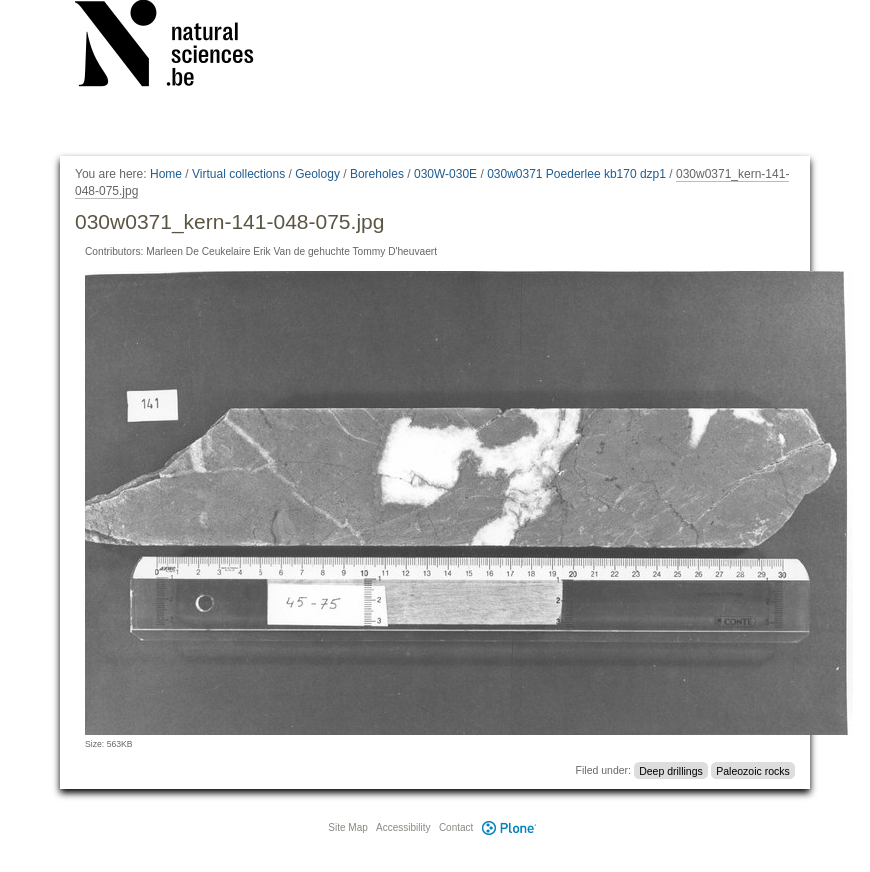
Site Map (347, 827)
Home (166, 174)
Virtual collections (238, 174)
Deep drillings (671, 770)
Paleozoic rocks (753, 770)
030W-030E (445, 174)
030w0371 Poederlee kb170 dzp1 (576, 174)
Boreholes (377, 174)
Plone (509, 827)
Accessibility (403, 827)
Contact (456, 827)
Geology (317, 174)
